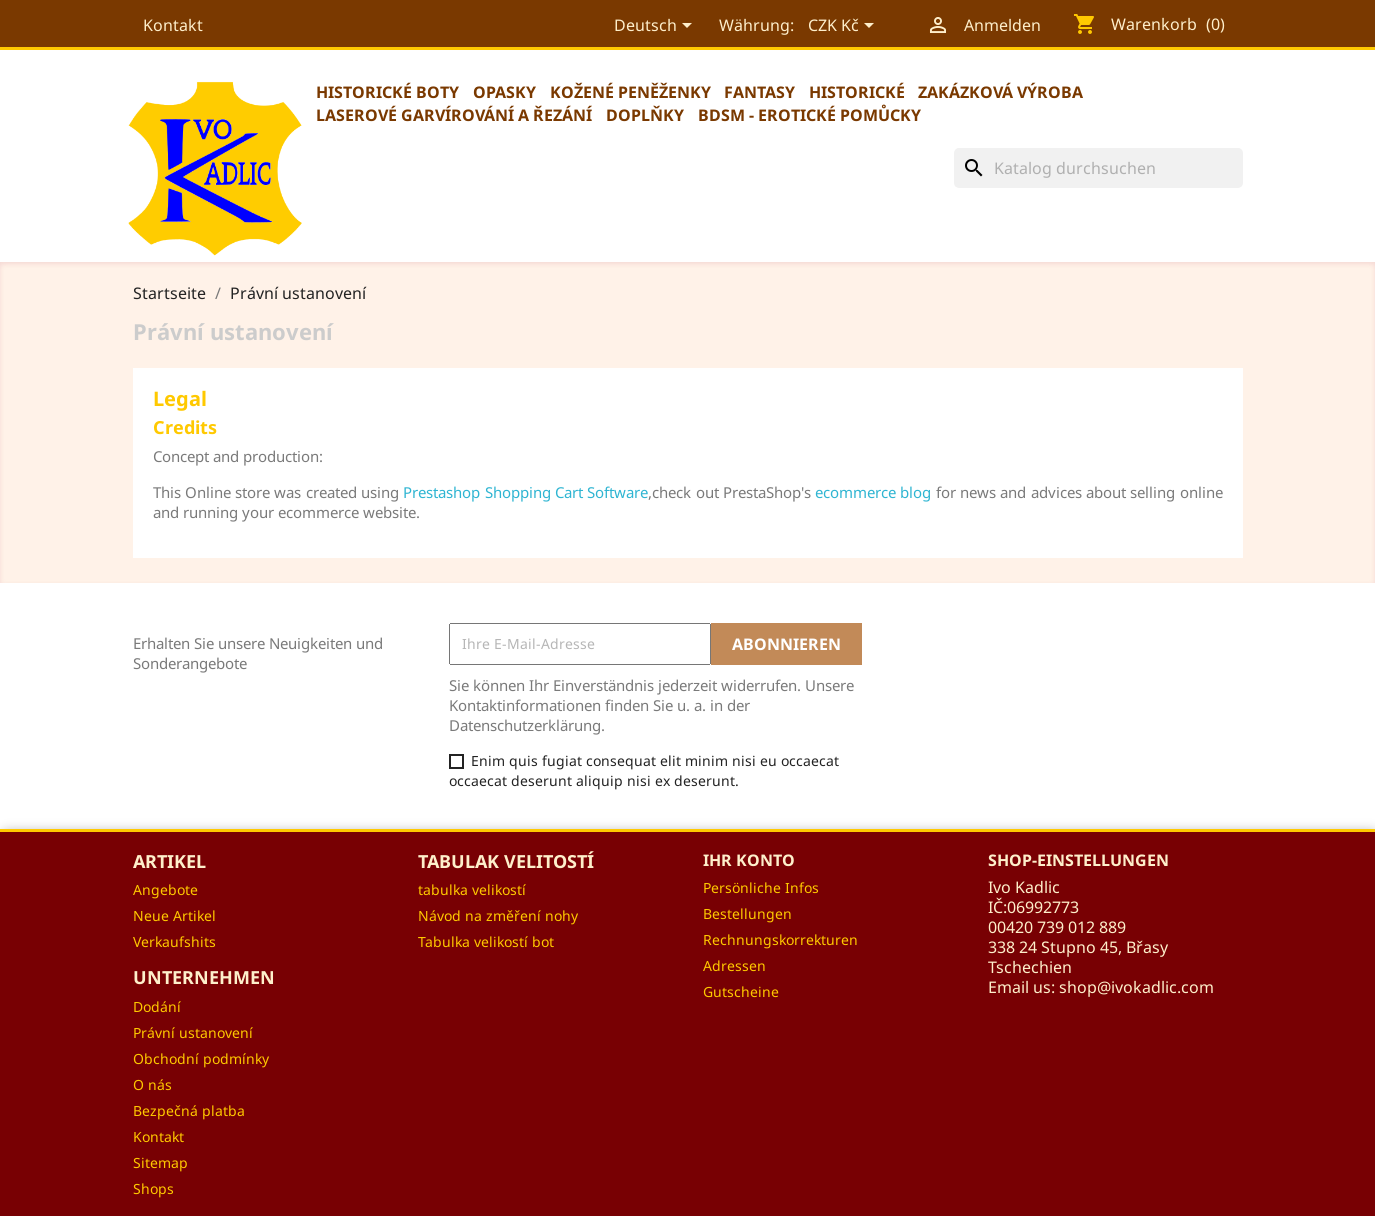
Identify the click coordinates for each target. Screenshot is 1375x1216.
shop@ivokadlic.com (1136, 987)
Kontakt (173, 25)
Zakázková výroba (1000, 92)
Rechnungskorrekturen (780, 939)
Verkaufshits (174, 941)
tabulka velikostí (472, 889)
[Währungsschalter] (842, 27)
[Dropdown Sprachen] (654, 27)
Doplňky (645, 115)
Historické (857, 92)
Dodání (157, 1006)
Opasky (504, 92)
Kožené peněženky (630, 92)
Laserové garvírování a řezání (454, 115)
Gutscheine (741, 991)
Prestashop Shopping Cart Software (525, 492)
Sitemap (160, 1162)
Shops (153, 1188)
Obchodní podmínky (201, 1058)
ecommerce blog (873, 492)
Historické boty (387, 92)
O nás (152, 1084)
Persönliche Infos (761, 887)
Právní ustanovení (193, 1032)
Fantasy (759, 92)
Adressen (734, 965)
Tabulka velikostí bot (486, 941)
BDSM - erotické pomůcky (809, 115)
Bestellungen (747, 913)
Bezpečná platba (189, 1110)
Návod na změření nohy (498, 915)
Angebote (165, 889)
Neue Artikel (174, 915)
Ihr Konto (749, 860)
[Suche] (1098, 168)
